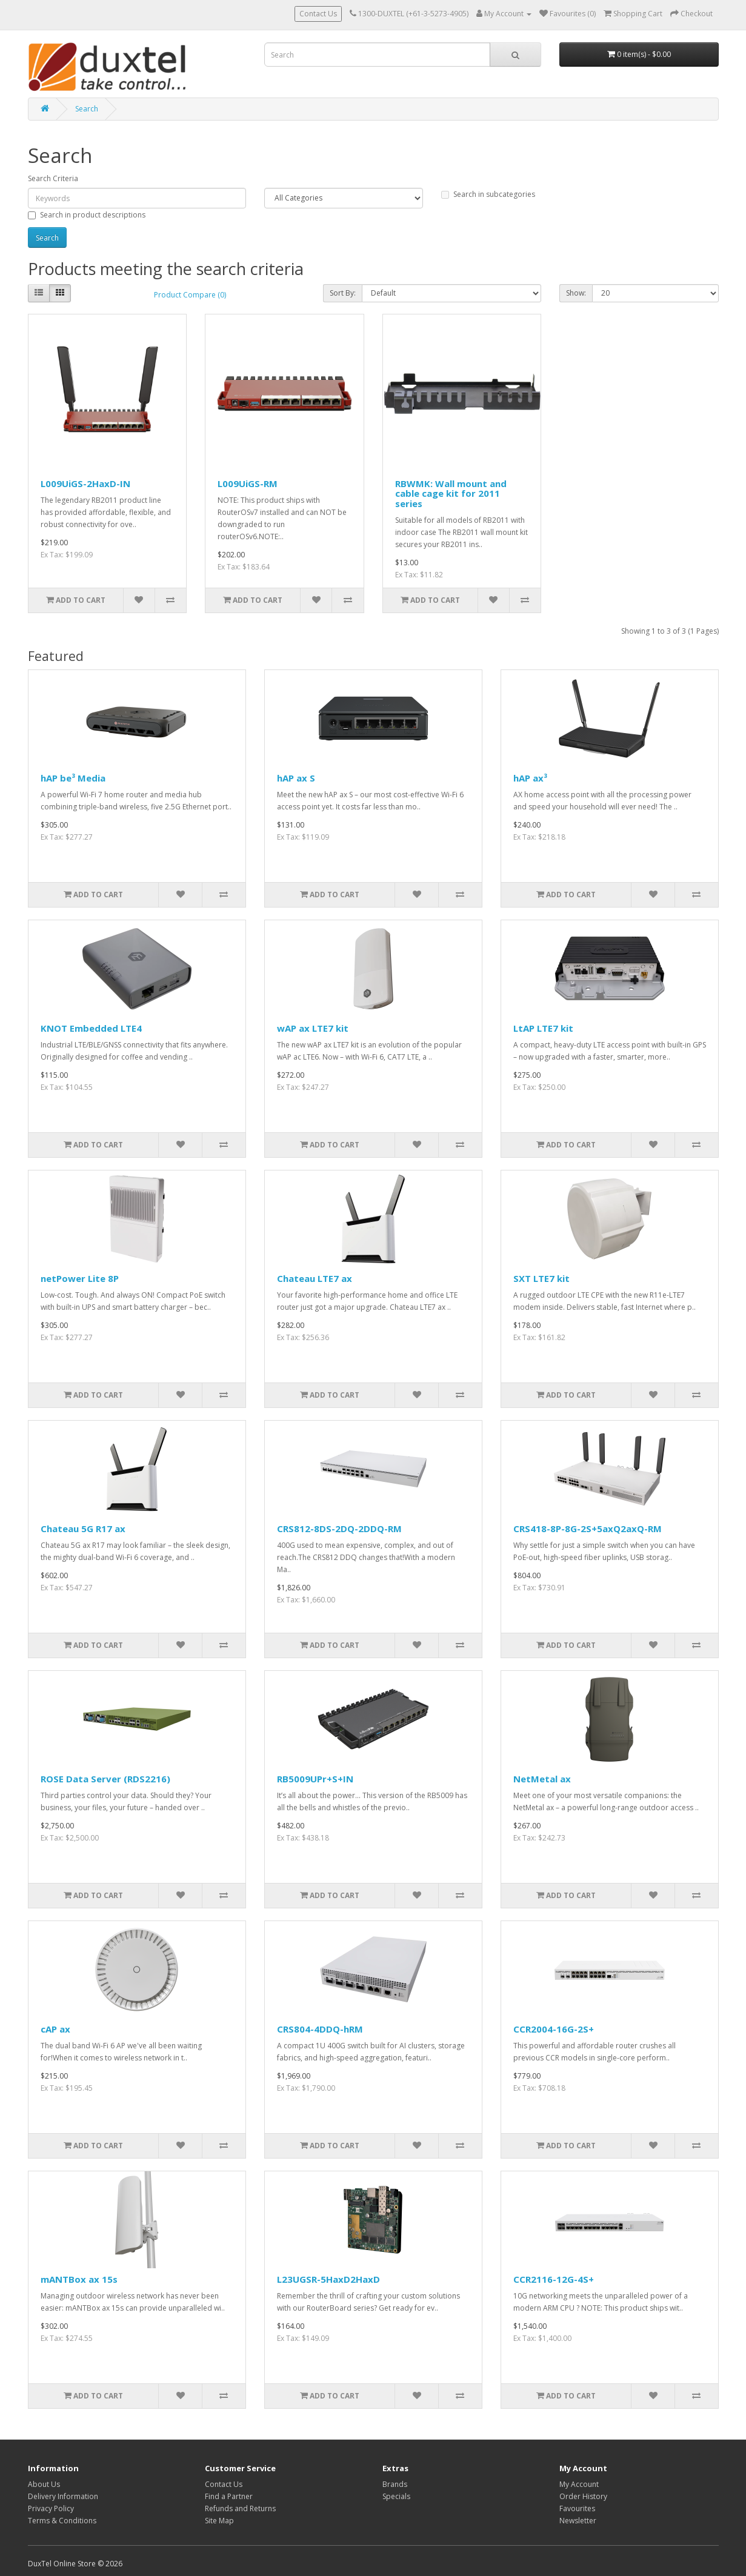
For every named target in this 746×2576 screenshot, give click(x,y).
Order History (583, 2496)
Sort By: (343, 293)
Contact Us (318, 13)
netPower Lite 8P (80, 1278)
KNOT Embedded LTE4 (91, 1028)
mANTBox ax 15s (79, 2279)
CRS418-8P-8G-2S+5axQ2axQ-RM (587, 1528)
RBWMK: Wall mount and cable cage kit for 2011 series (451, 493)
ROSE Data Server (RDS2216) (105, 1779)
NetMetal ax (542, 1779)
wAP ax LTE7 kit (312, 1028)
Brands (394, 2484)
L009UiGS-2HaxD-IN (85, 483)
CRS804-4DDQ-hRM (320, 2029)
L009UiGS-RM (248, 483)
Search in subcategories (488, 194)
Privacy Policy (51, 2508)
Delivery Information (63, 2496)
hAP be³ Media (73, 778)
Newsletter (577, 2520)
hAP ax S (296, 778)
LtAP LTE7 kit (543, 1028)
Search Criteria (53, 178)
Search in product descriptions (86, 215)
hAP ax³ (530, 778)
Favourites (577, 2508)
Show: (576, 293)
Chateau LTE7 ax (314, 1278)
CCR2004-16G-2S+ (553, 2029)
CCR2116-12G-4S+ (553, 2279)
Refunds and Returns (240, 2508)
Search (86, 109)
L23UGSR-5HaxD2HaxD (328, 2279)
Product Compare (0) (190, 295)
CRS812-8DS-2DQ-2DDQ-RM (339, 1528)
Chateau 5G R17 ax (83, 1528)
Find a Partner (229, 2496)
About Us (44, 2484)
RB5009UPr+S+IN (315, 1779)
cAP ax (55, 2029)
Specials (396, 2496)
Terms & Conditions (62, 2520)
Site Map (219, 2520)
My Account (579, 2484)
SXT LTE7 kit (541, 1278)
